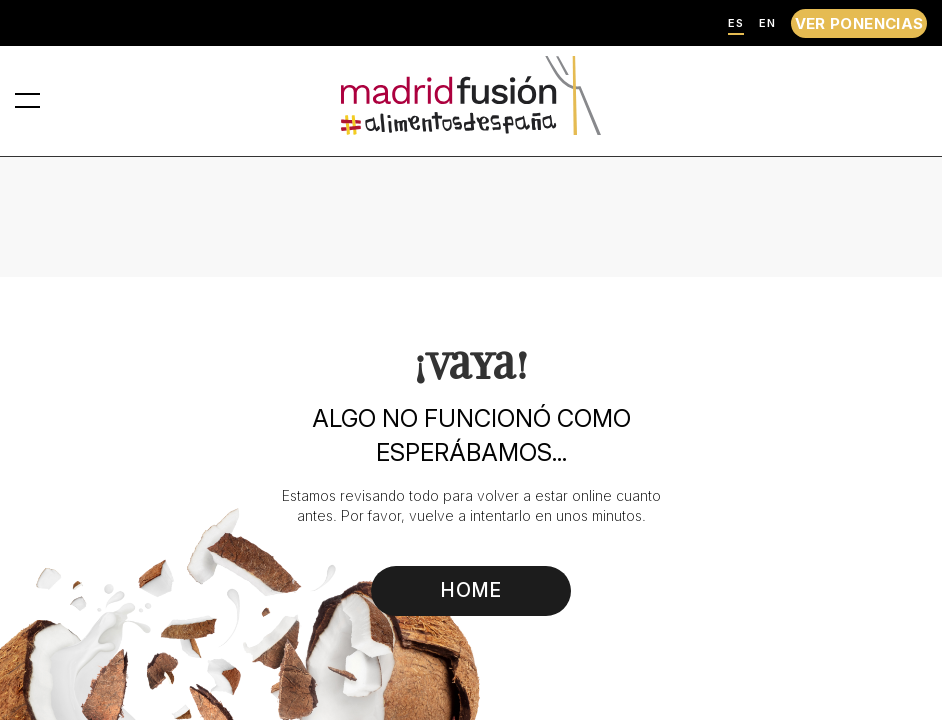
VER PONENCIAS (859, 23)
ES (736, 23)
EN (767, 23)
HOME (471, 590)
